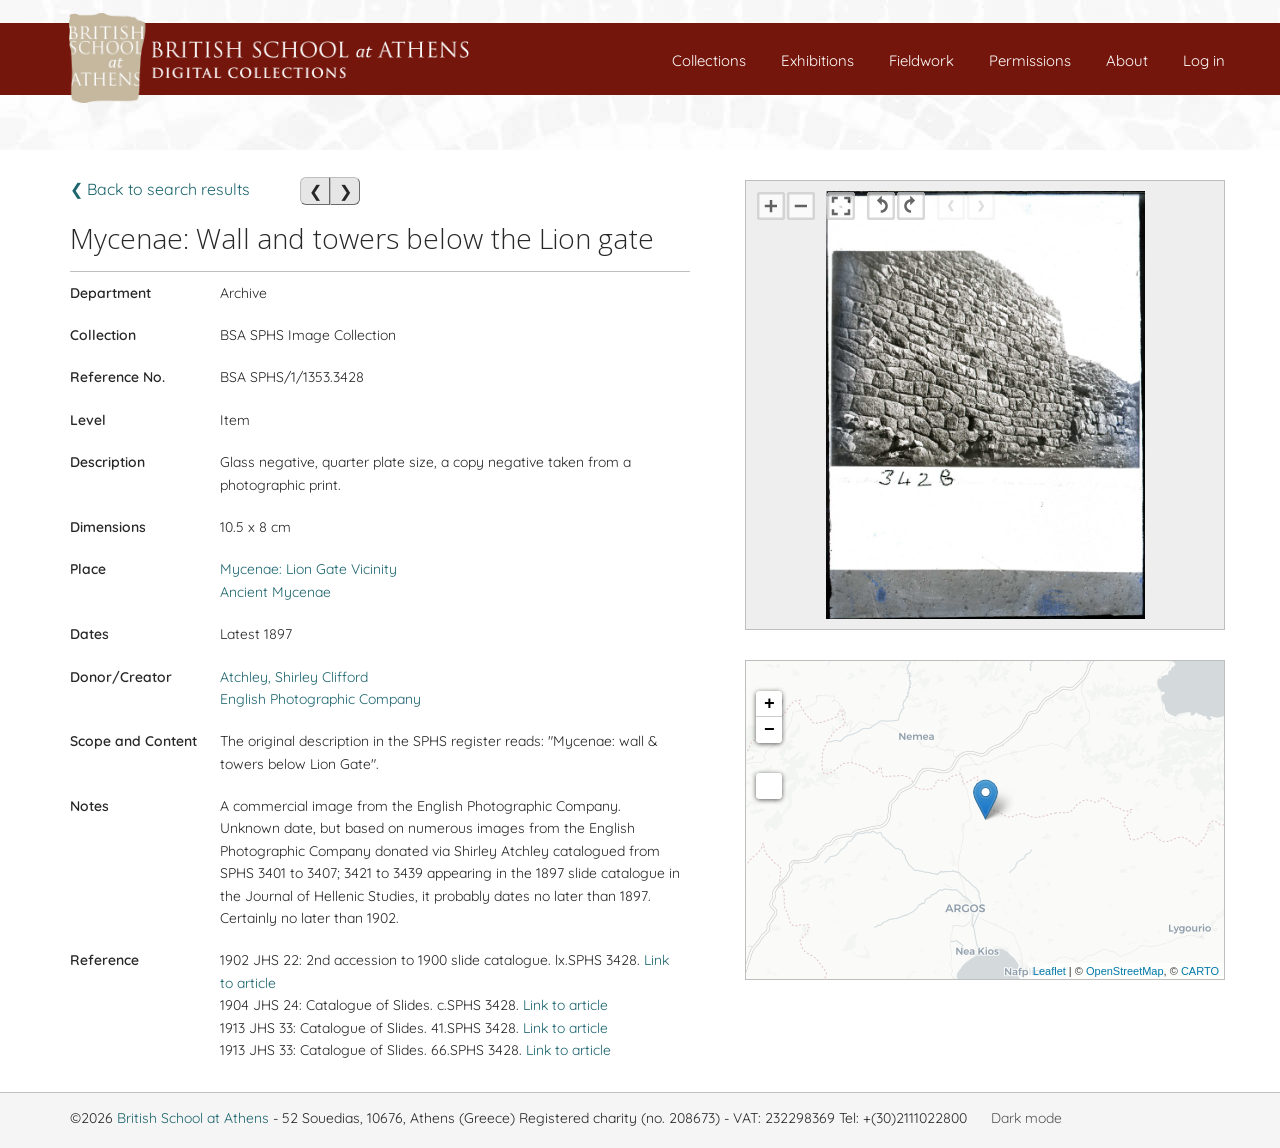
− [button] (769, 730)
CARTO (1200, 971)
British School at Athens (193, 1118)
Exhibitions (817, 60)
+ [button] (769, 704)
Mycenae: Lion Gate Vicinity (308, 569)
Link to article (565, 1005)
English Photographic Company (320, 699)
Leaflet (1049, 971)
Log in (1204, 60)
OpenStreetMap (1125, 971)
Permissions (1030, 60)
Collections (709, 60)
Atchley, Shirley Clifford (294, 677)
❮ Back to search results (160, 189)
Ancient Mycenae (275, 592)
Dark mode (1026, 1118)
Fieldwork (921, 60)
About (1127, 60)
